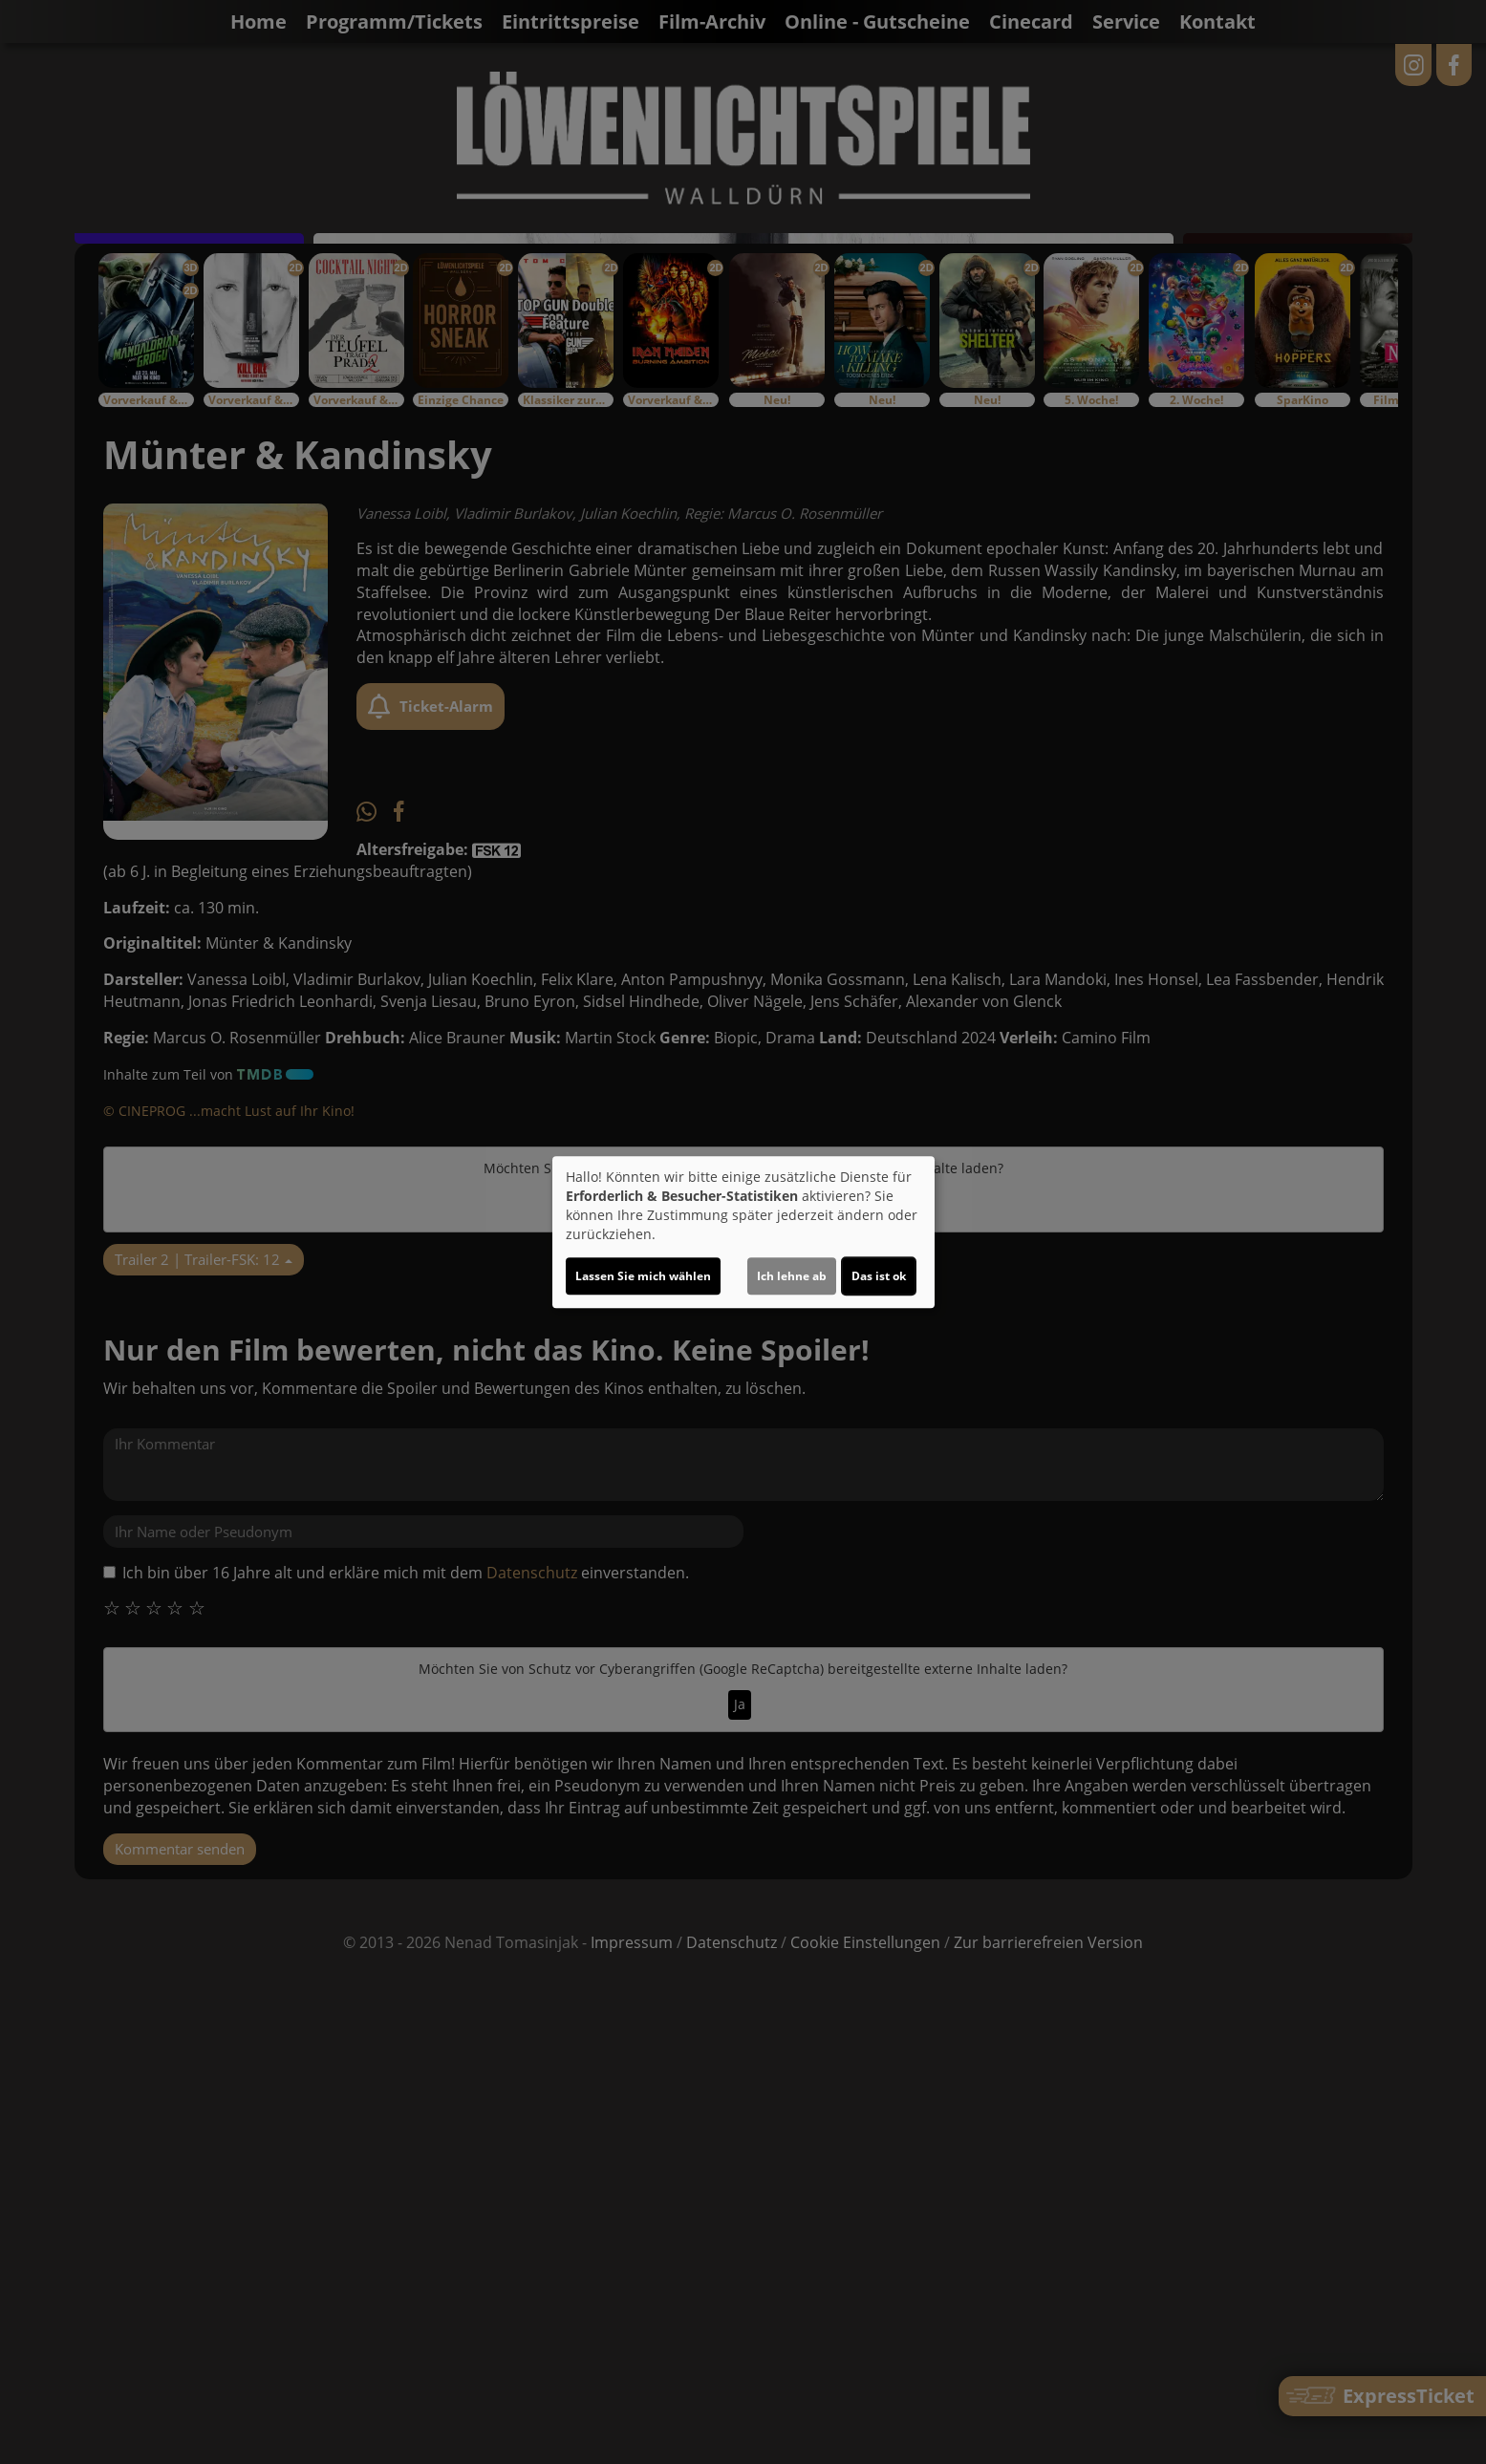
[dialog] (743, 1232)
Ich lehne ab (792, 1276)
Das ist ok (878, 1276)
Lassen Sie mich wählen (643, 1276)
